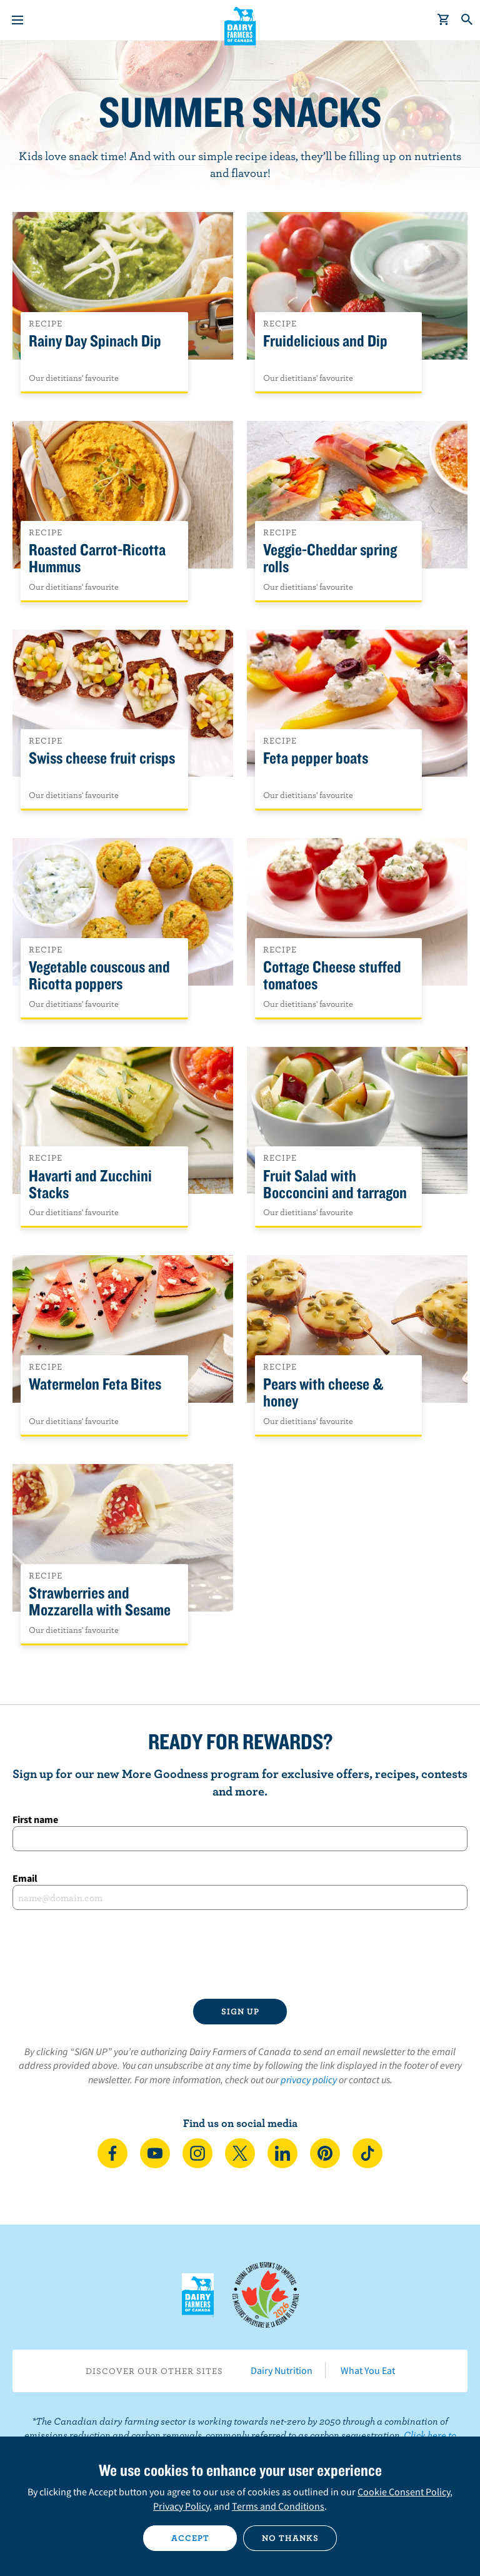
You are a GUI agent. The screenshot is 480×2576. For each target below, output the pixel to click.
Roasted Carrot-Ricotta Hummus (97, 558)
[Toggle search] (467, 20)
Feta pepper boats (315, 758)
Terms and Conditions (278, 2506)
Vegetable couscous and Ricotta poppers (99, 975)
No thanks (290, 2538)
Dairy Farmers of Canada (240, 26)
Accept (190, 2538)
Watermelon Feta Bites (95, 1384)
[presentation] (240, 1954)
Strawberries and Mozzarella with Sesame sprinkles (100, 1610)
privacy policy (309, 2079)
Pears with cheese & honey (323, 1392)
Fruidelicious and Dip (325, 341)
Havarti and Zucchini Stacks (90, 1184)
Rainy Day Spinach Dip (95, 341)
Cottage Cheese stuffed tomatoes (332, 975)
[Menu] (17, 20)
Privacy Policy (181, 2506)
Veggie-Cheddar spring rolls (330, 558)
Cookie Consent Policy (404, 2491)
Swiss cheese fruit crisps (102, 758)
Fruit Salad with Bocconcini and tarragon (335, 1184)
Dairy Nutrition (281, 2370)
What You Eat (368, 2370)
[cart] (443, 20)
